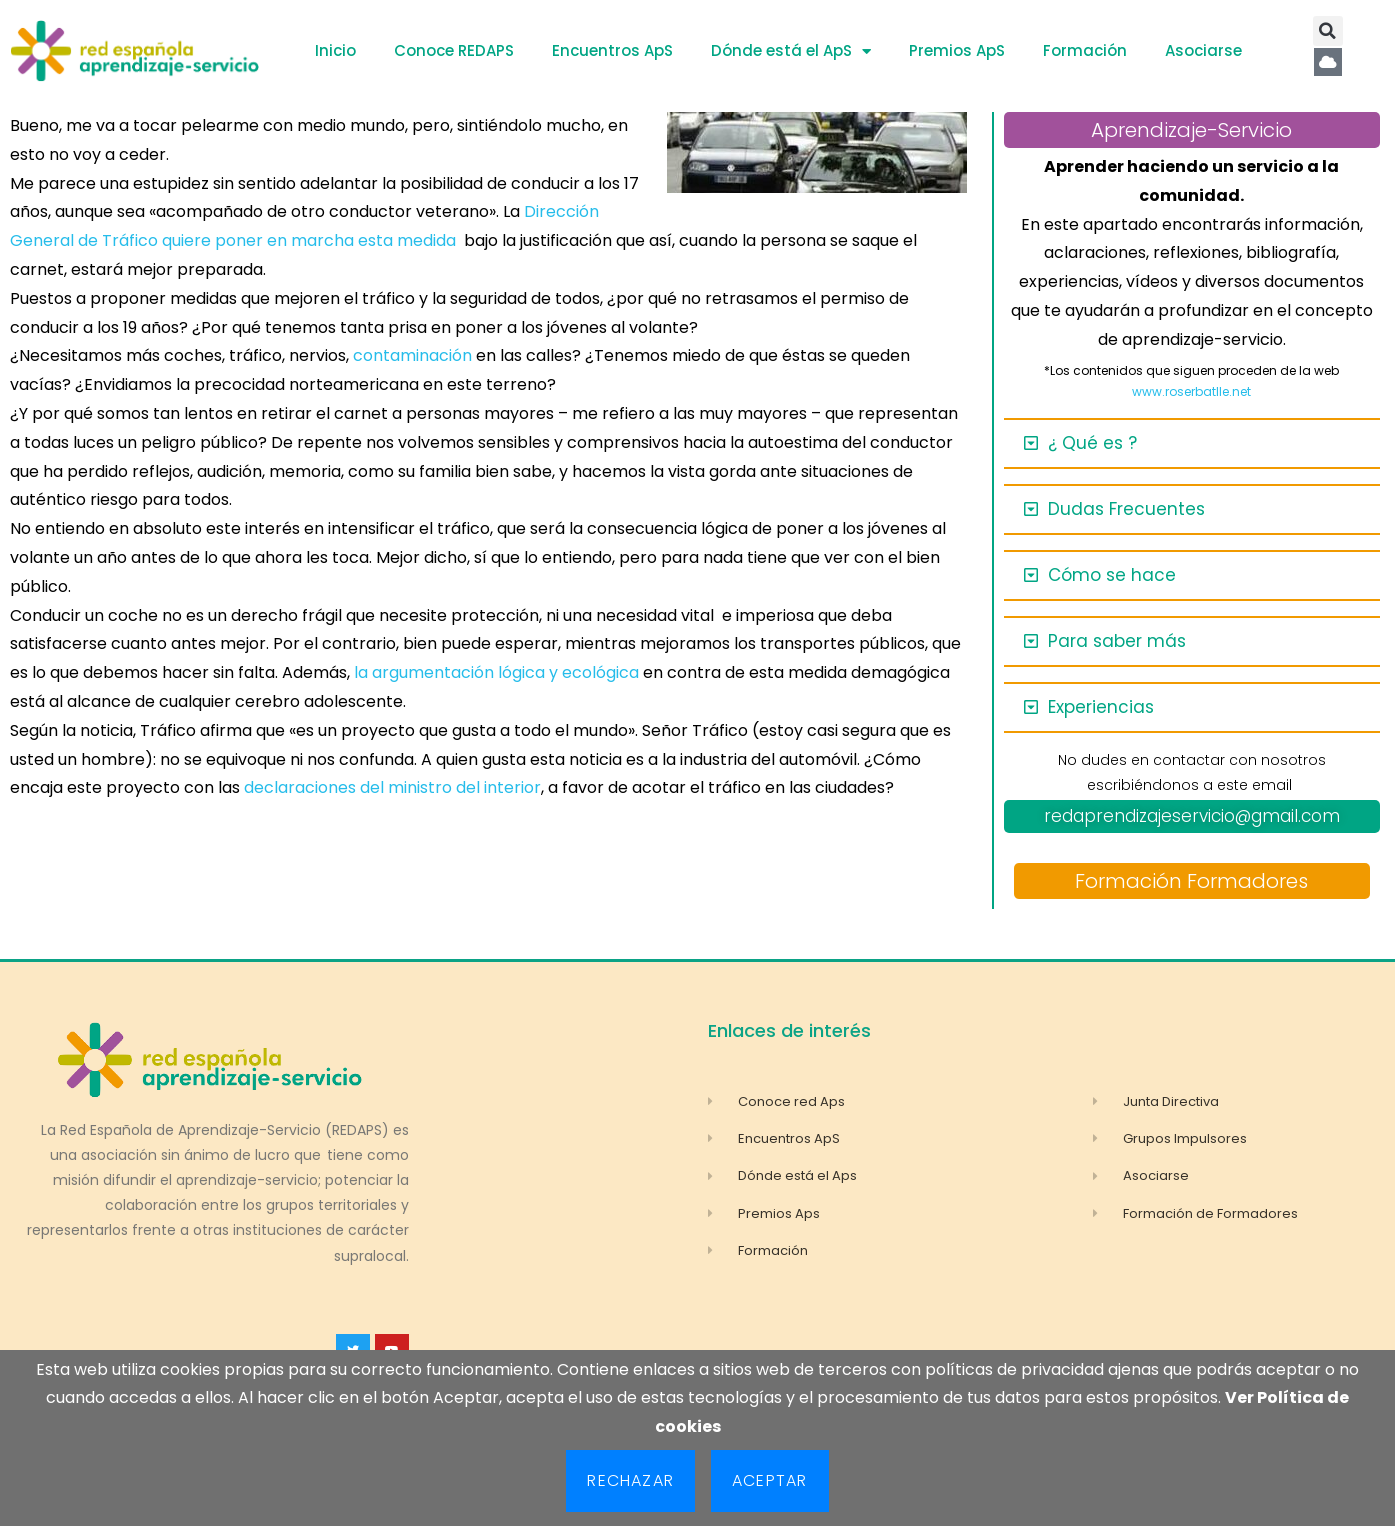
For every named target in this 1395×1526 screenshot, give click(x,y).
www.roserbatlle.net (1191, 391)
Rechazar (630, 1480)
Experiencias (1101, 707)
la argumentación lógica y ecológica (498, 672)
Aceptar (769, 1480)
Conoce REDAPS (454, 50)
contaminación (412, 355)
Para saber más (1117, 641)
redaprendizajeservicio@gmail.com (1192, 816)
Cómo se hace (1112, 575)
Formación (1085, 50)
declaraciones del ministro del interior (392, 787)
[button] (1328, 31)
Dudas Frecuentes (1126, 509)
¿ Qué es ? (1092, 443)
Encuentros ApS (612, 50)
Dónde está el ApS (791, 51)
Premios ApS (957, 50)
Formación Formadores (1191, 881)
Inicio (335, 50)
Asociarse (1203, 50)
